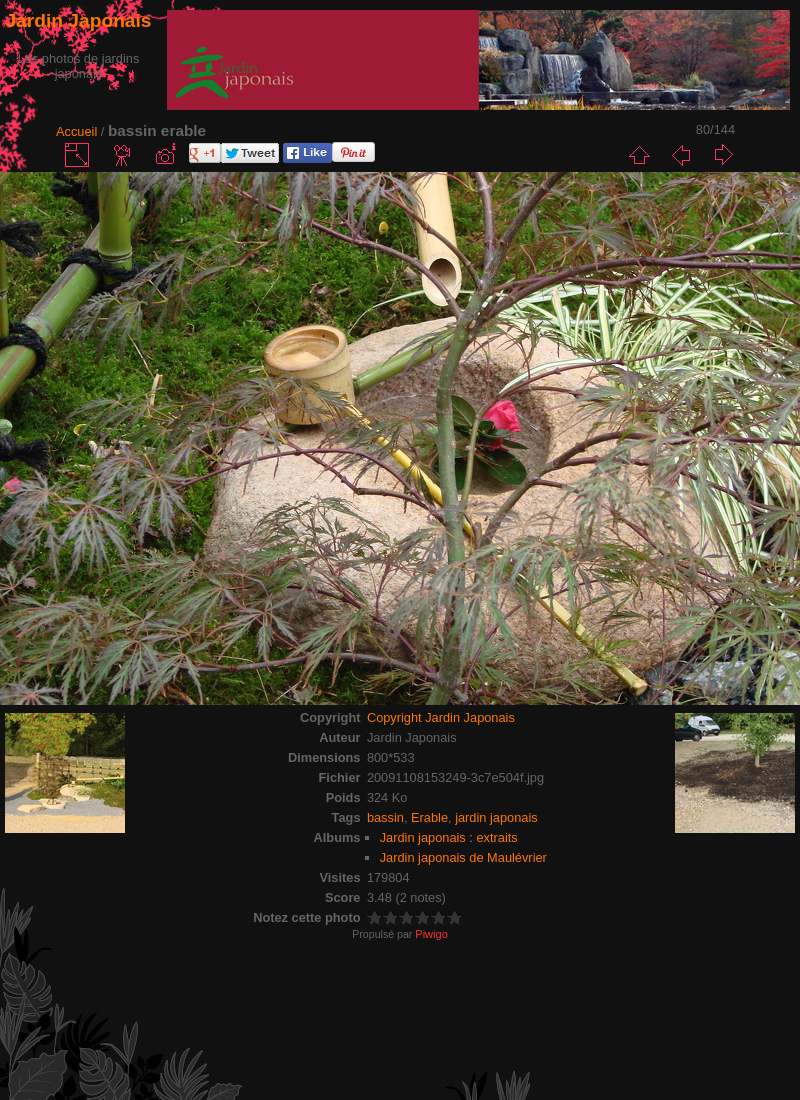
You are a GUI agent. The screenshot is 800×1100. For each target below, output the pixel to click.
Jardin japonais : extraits (449, 837)
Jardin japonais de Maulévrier (463, 857)
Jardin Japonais (78, 20)
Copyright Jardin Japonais (441, 717)
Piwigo (431, 934)
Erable (429, 817)
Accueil (76, 131)
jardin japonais (496, 817)
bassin (385, 817)
